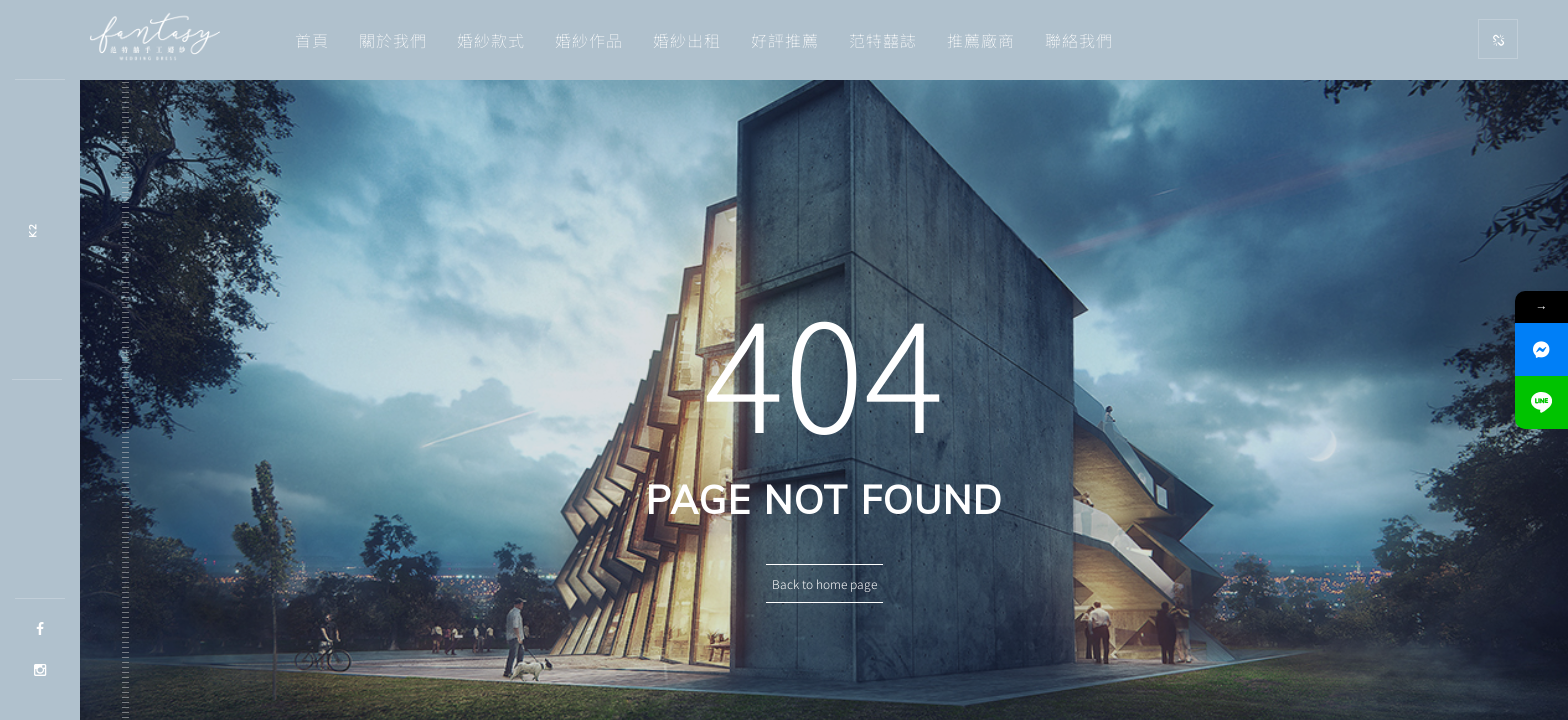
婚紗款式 (491, 40)
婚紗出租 (687, 40)
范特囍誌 (883, 40)
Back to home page (824, 583)
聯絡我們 (1079, 40)
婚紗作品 (589, 40)
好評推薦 (785, 40)
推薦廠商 (981, 40)
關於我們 (393, 40)
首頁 (312, 40)
